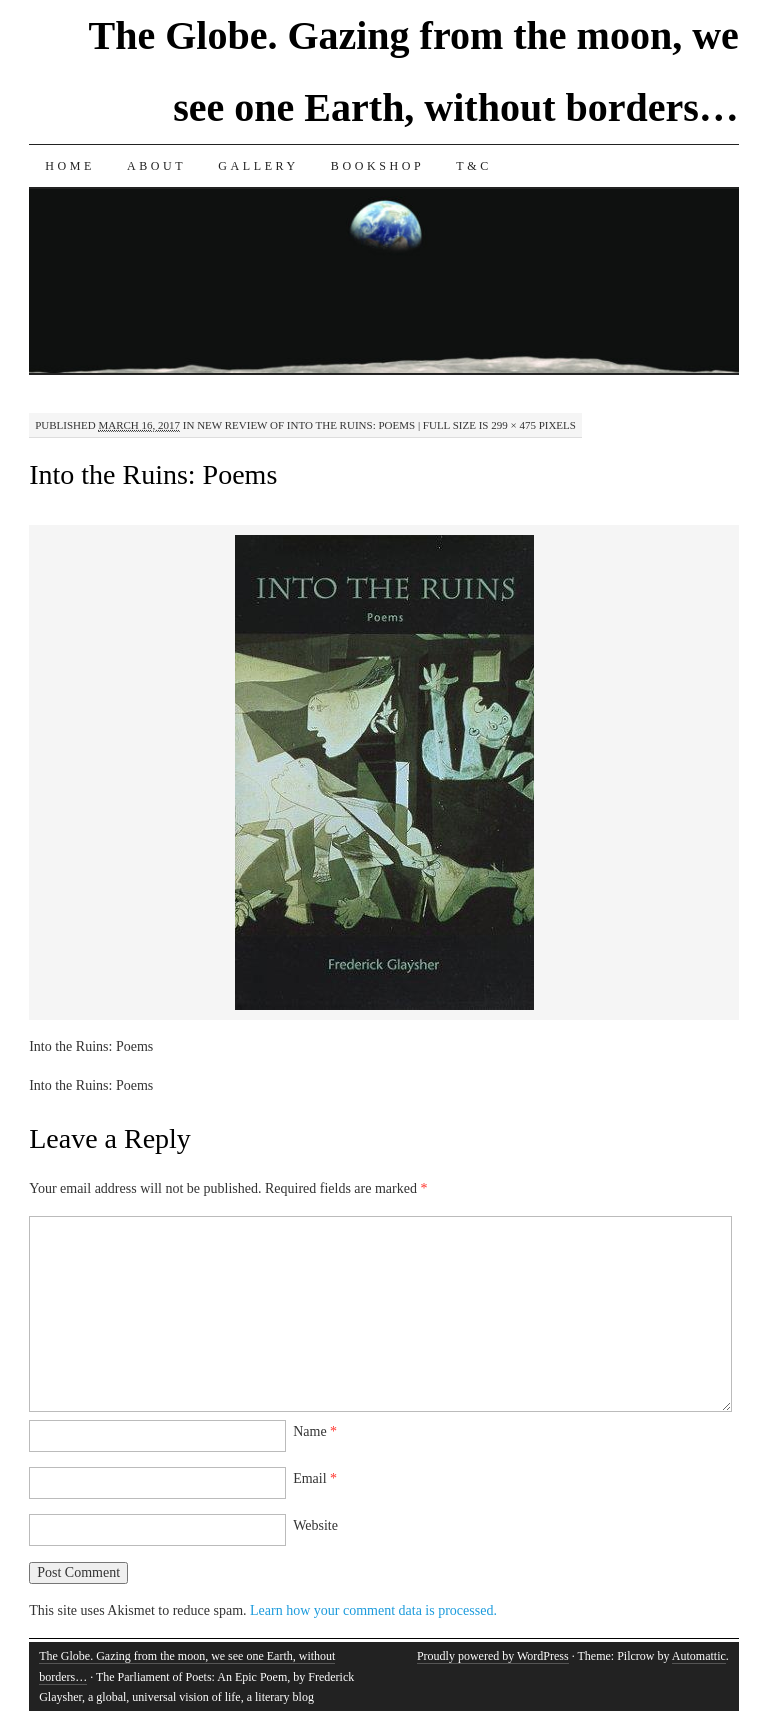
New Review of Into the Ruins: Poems (306, 425)
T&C (473, 166)
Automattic (699, 1656)
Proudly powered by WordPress (493, 1656)
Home (70, 166)
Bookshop (377, 166)
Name (315, 1431)
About (156, 166)
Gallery (258, 166)
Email (315, 1478)
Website (315, 1525)
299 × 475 (513, 425)
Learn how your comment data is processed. (373, 1610)
